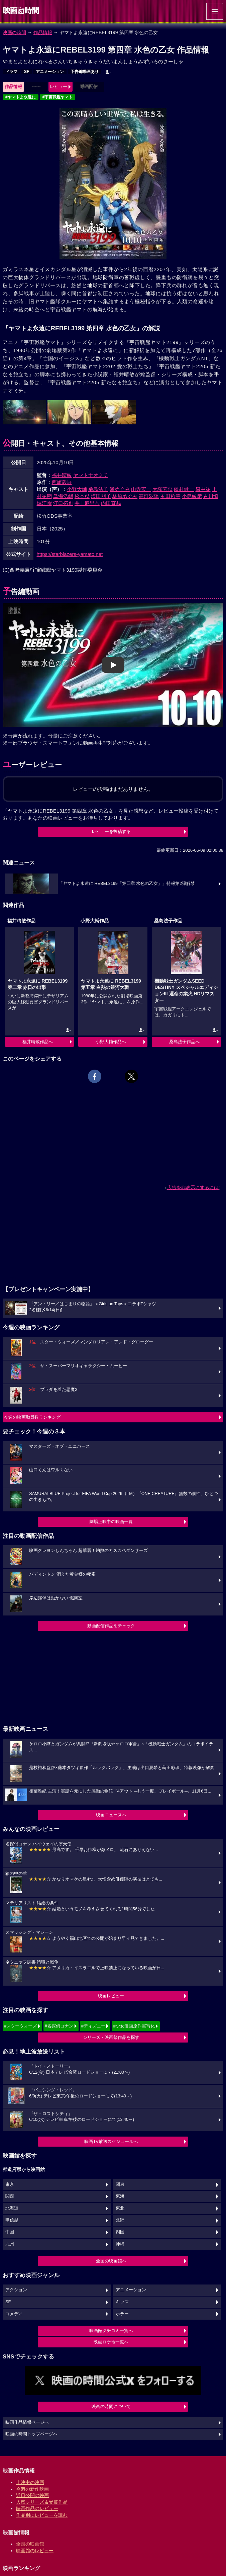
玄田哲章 (170, 496)
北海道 (11, 2208)
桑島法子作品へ (184, 1041)
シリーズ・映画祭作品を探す (111, 2037)
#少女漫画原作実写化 (133, 2025)
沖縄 (120, 2244)
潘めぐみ (120, 489)
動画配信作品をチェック (111, 1625)
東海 (120, 2196)
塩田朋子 (101, 496)
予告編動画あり (85, 71)
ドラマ (11, 71)
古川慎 (210, 496)
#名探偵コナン (59, 2025)
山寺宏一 (141, 489)
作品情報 (42, 32)
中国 (9, 2232)
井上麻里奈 (87, 503)
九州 (9, 2244)
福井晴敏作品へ (37, 1041)
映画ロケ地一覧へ (111, 2341)
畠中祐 (203, 489)
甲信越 (11, 2220)
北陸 (120, 2220)
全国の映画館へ (111, 2260)
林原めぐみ (124, 496)
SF (26, 71)
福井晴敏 (62, 475)
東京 (9, 2184)
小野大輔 (77, 489)
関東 (120, 2184)
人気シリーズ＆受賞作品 (42, 2502)
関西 (9, 2196)
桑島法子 (98, 489)
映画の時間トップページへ (31, 2434)
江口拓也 (63, 503)
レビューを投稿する (111, 831)
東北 (120, 2208)
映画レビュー (111, 1995)
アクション (16, 2290)
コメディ (14, 2314)
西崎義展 (62, 482)
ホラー (122, 2314)
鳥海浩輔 (63, 496)
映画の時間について (111, 2406)
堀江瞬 (44, 503)
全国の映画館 (30, 2544)
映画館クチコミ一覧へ (111, 2330)
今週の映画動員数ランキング (32, 1417)
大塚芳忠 (162, 489)
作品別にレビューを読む (42, 2515)
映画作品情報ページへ (27, 2422)
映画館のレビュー (34, 2550)
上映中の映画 (30, 2482)
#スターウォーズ (20, 2025)
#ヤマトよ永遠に (20, 97)
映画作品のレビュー (37, 2508)
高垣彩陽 (149, 496)
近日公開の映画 (32, 2495)
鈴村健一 (184, 489)
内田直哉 (111, 503)
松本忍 (82, 496)
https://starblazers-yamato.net (70, 554)
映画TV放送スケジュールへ (111, 2141)
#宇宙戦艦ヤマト (57, 97)
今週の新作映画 (32, 2489)
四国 (120, 2232)
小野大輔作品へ (111, 1041)
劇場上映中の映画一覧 (111, 1521)
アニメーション (50, 71)
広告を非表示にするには (193, 1187)
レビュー (58, 86)
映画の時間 (14, 32)
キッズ (122, 2302)
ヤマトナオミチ (90, 475)
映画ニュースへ (111, 1814)
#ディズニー (93, 2025)
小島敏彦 (192, 496)
